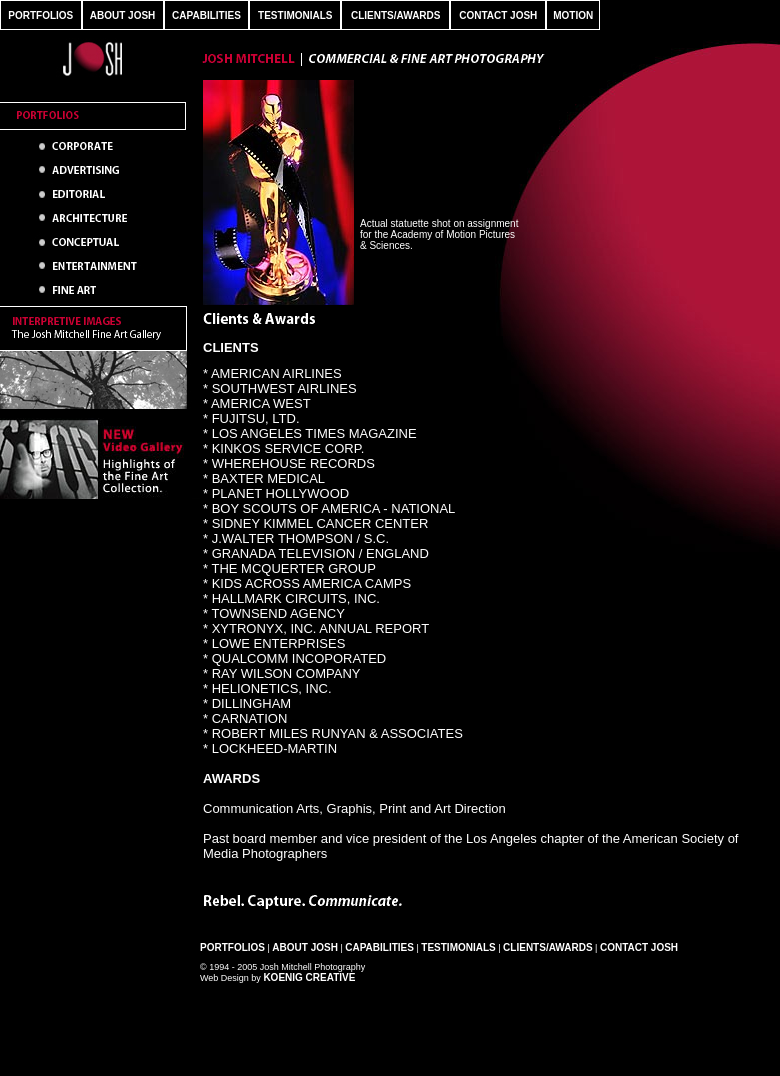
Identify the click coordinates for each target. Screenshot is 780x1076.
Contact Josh (639, 947)
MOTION (573, 15)
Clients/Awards (547, 947)
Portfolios (232, 947)
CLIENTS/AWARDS (395, 15)
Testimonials (458, 947)
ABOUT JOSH (123, 15)
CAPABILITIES (206, 15)
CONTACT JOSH (498, 15)
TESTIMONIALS (295, 15)
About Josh (305, 947)
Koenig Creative (309, 977)
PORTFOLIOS (40, 15)
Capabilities (379, 947)
